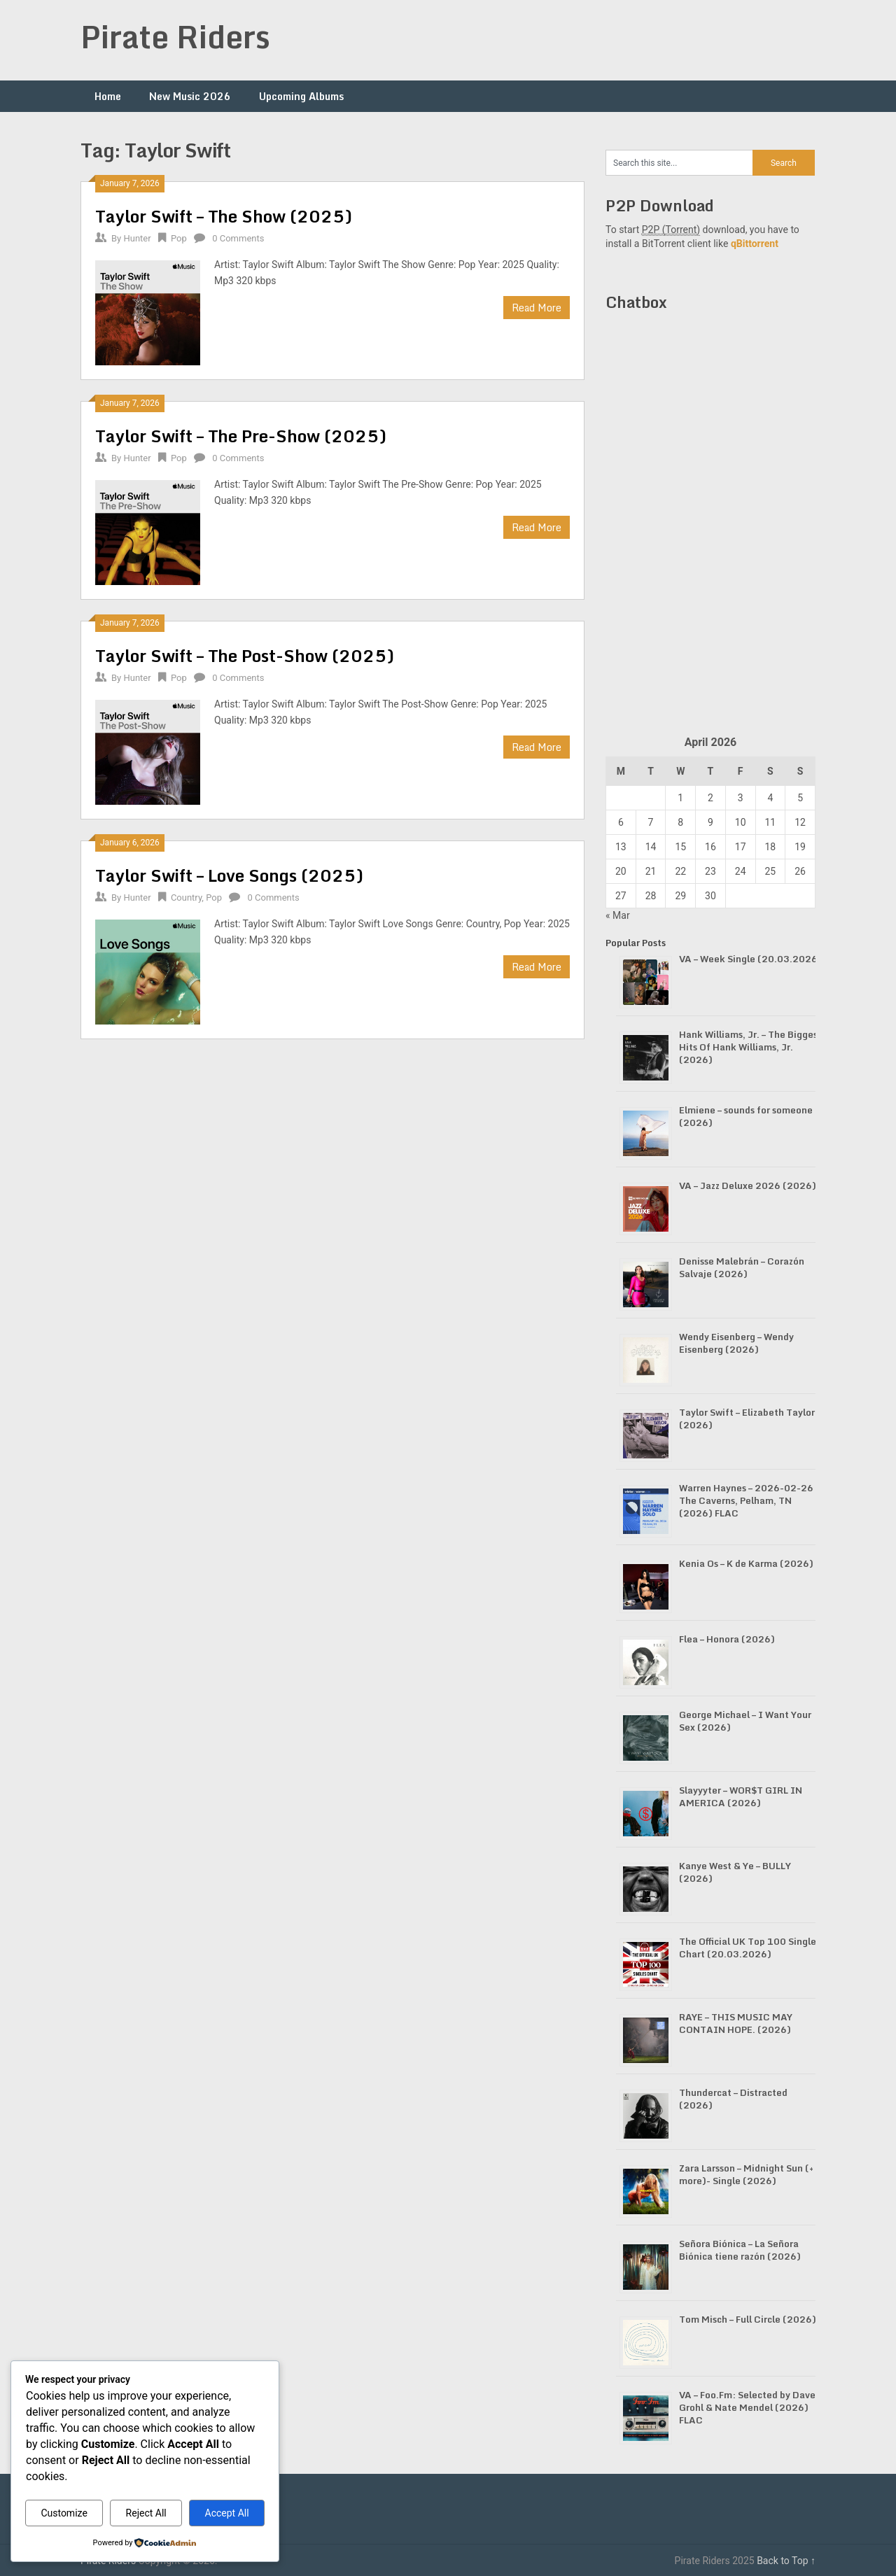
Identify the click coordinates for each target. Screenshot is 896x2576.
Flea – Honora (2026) (727, 1639)
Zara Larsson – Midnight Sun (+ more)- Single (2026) (746, 2174)
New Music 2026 (190, 96)
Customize (64, 2513)
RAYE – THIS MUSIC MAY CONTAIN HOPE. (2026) (735, 2023)
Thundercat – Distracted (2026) (733, 2099)
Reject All (146, 2513)
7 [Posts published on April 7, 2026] (651, 822)
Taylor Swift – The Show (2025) (223, 216)
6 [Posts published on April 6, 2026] (621, 822)
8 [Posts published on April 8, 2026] (680, 822)
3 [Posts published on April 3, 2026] (740, 797)
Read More (536, 308)
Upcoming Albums (301, 96)
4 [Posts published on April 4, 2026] (770, 797)
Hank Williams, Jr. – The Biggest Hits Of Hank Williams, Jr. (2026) (750, 1047)
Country (186, 897)
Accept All (227, 2513)
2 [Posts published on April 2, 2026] (710, 797)
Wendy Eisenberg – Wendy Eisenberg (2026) (736, 1343)
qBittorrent (754, 243)
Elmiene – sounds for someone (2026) (746, 1116)
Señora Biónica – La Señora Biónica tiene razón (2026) (740, 2250)
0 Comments (238, 238)
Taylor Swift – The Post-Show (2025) (244, 655)
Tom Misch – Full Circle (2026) (747, 2319)
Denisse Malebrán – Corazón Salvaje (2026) (741, 1267)
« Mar (618, 915)
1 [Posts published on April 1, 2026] (680, 797)
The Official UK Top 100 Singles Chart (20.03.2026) (749, 1948)
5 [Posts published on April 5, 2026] (800, 797)
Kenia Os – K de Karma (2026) (746, 1563)
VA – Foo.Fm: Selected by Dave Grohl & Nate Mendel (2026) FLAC (747, 2407)
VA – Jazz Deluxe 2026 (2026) (747, 1185)
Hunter (136, 238)
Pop (179, 238)
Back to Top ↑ (786, 2560)
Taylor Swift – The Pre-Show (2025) (240, 435)
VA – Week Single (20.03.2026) (750, 958)
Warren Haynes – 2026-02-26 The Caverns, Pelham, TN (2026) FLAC (746, 1500)
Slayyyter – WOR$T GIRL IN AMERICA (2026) (740, 1796)
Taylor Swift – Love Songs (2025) (229, 875)
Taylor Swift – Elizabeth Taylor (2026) (747, 1419)
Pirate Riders (175, 36)
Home (107, 96)
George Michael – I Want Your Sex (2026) (745, 1721)
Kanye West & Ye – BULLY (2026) (735, 1872)
